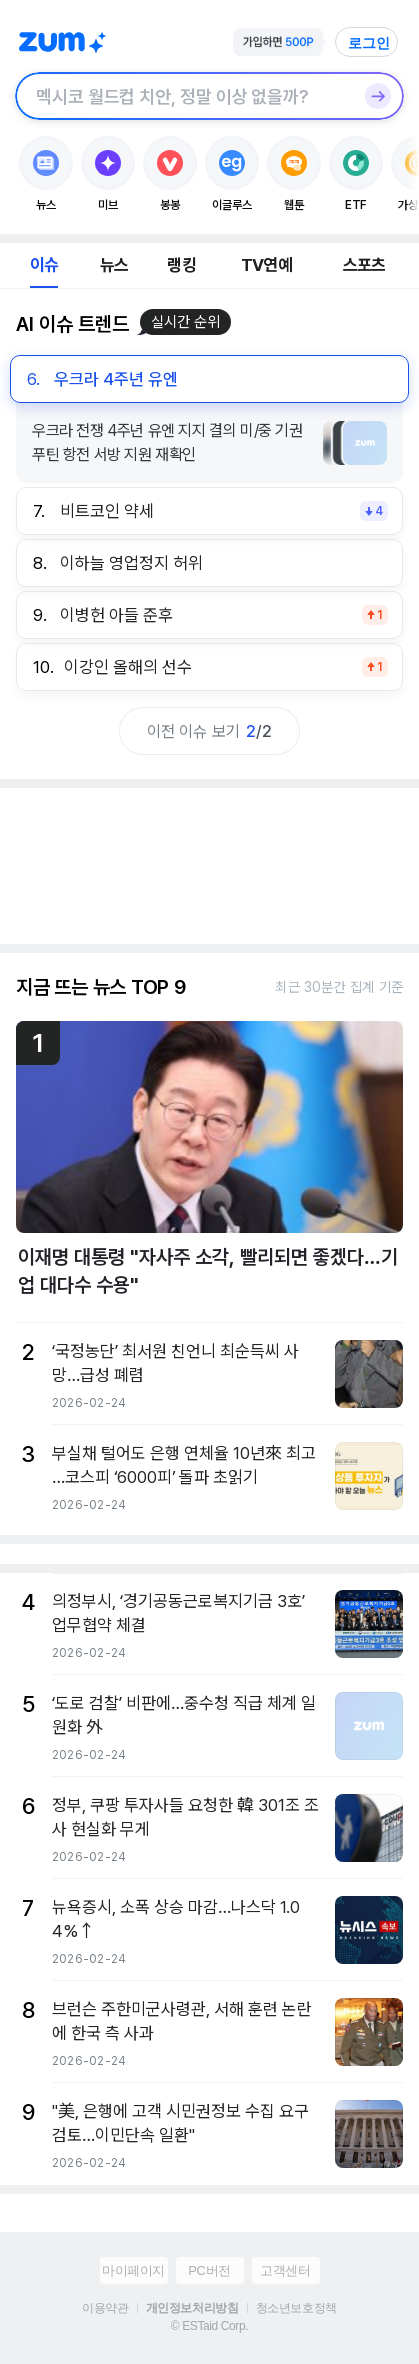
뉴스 (114, 265)
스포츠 (364, 265)
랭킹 (181, 265)
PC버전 (209, 2270)
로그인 (369, 43)
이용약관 (105, 2308)
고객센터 (285, 2270)
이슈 (44, 265)
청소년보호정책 (296, 2308)
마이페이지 (133, 2270)
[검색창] (183, 96)
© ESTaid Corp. (209, 2326)
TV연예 (266, 265)
